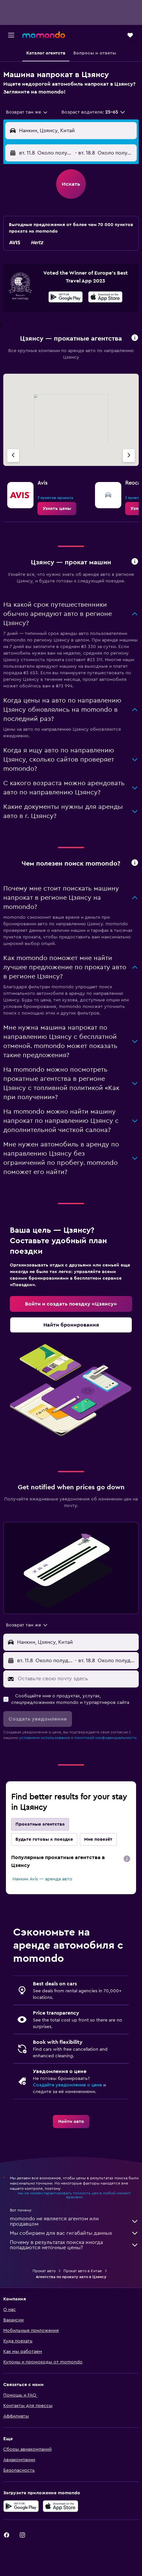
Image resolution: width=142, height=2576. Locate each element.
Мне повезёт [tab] (98, 1839)
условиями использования (44, 1738)
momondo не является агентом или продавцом (74, 2221)
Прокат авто (44, 2271)
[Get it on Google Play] (21, 2506)
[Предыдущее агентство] (13, 455)
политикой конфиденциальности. (105, 1738)
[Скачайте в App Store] (105, 297)
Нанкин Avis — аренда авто (42, 1879)
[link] (56, 508)
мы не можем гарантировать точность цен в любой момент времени (74, 2195)
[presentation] (105, 296)
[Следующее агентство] (129, 455)
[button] (11, 35)
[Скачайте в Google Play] (65, 297)
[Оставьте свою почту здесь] (76, 1678)
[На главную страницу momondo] (43, 34)
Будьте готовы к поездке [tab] (44, 1839)
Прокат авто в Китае (82, 2271)
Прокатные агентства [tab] (40, 1824)
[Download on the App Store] (60, 2506)
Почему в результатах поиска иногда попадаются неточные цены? (74, 2245)
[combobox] (27, 112)
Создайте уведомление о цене (67, 2085)
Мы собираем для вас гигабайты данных (74, 2233)
